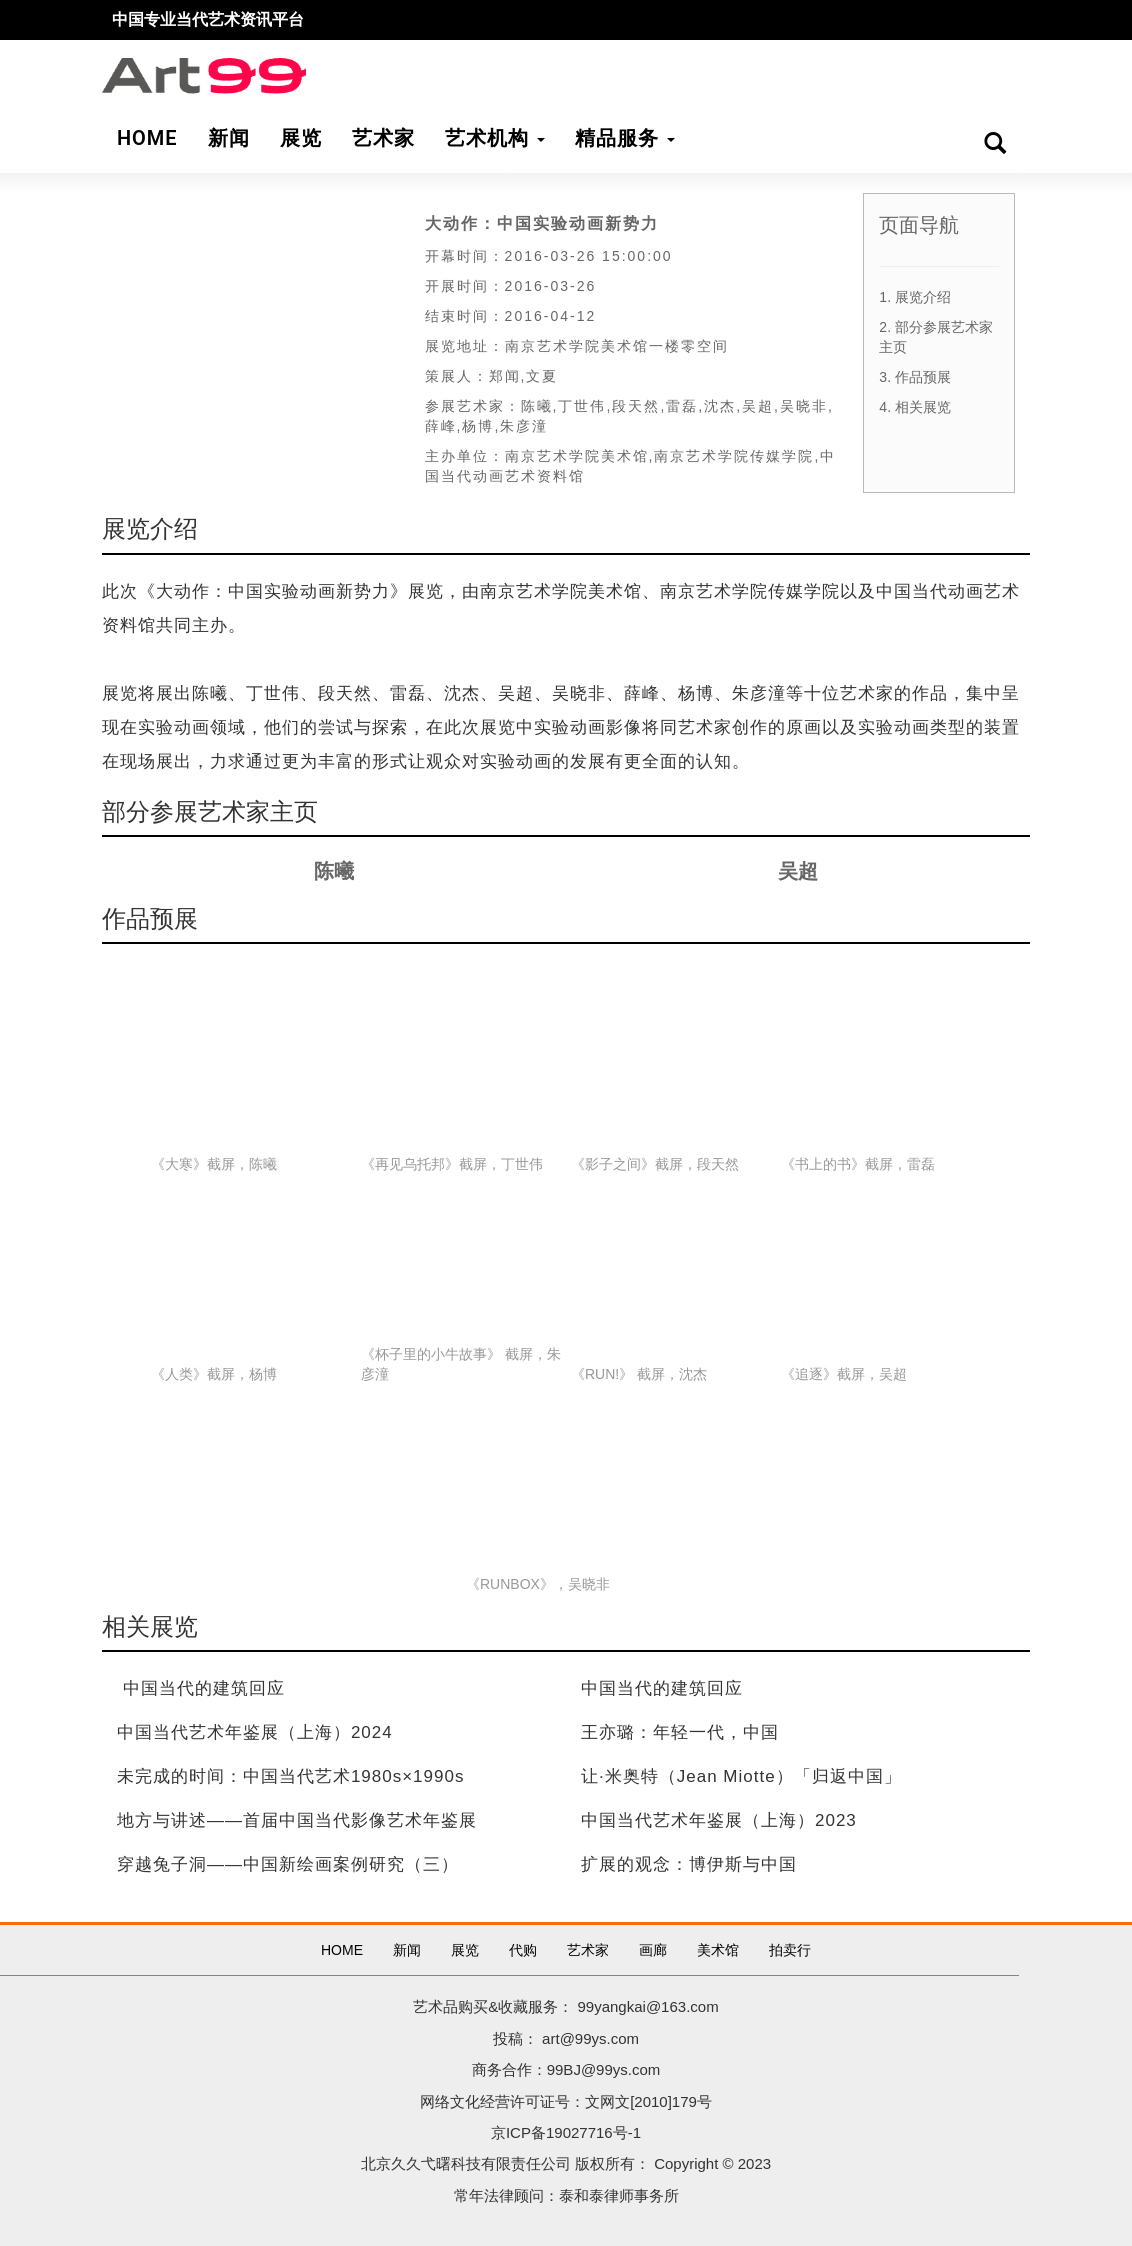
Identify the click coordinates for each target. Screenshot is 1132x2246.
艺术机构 (495, 138)
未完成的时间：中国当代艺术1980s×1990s (291, 1776)
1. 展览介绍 (915, 297)
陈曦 (334, 871)
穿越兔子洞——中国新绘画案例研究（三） (288, 1864)
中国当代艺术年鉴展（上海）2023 (719, 1820)
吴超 (798, 871)
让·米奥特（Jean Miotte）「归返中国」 (741, 1776)
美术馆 (718, 1950)
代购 (523, 1950)
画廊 (653, 1950)
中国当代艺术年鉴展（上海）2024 (255, 1732)
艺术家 (588, 1950)
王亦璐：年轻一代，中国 (680, 1732)
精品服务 (625, 138)
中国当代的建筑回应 (203, 1688)
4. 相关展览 (915, 407)
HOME (342, 1950)
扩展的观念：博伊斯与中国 (689, 1864)
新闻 (407, 1950)
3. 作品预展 (915, 377)
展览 (465, 1950)
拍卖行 (790, 1950)
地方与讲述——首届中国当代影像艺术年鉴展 (297, 1820)
